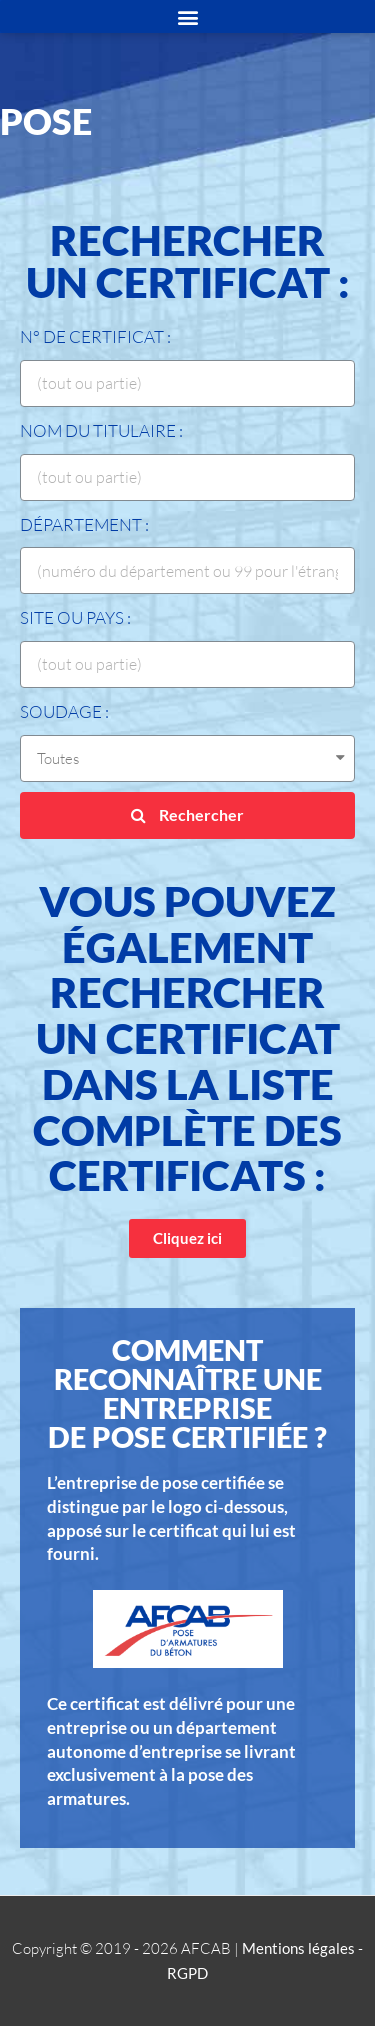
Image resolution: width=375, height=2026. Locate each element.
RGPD (187, 1973)
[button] (187, 1238)
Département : (84, 524)
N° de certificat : (95, 336)
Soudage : (64, 711)
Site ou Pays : (75, 617)
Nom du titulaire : (101, 430)
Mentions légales (298, 1948)
